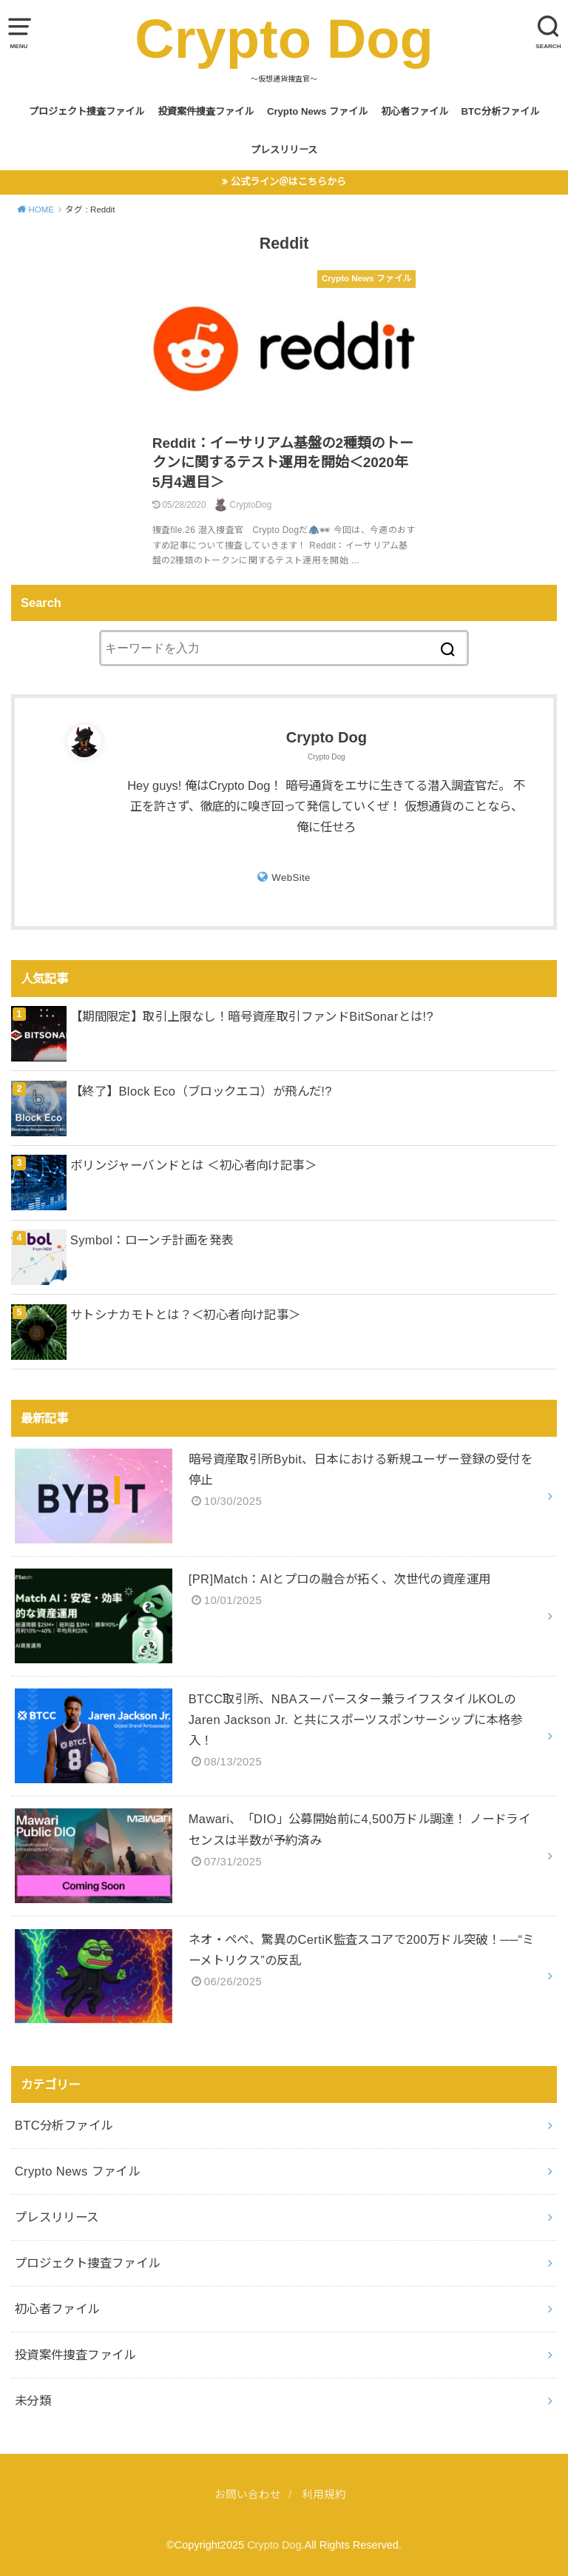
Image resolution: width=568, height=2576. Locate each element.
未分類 (33, 2400)
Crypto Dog (284, 39)
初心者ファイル (414, 111)
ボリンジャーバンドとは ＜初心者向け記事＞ (193, 1165)
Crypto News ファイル (317, 111)
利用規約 (324, 2494)
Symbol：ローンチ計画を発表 (152, 1240)
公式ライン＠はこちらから (288, 181)
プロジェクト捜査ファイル (86, 111)
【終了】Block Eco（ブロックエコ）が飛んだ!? (201, 1091)
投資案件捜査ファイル (206, 111)
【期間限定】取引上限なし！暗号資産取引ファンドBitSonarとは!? (251, 1016)
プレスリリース (284, 149)
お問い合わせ (247, 2494)
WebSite (290, 877)
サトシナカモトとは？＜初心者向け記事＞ (185, 1314)
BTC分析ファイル (500, 111)
